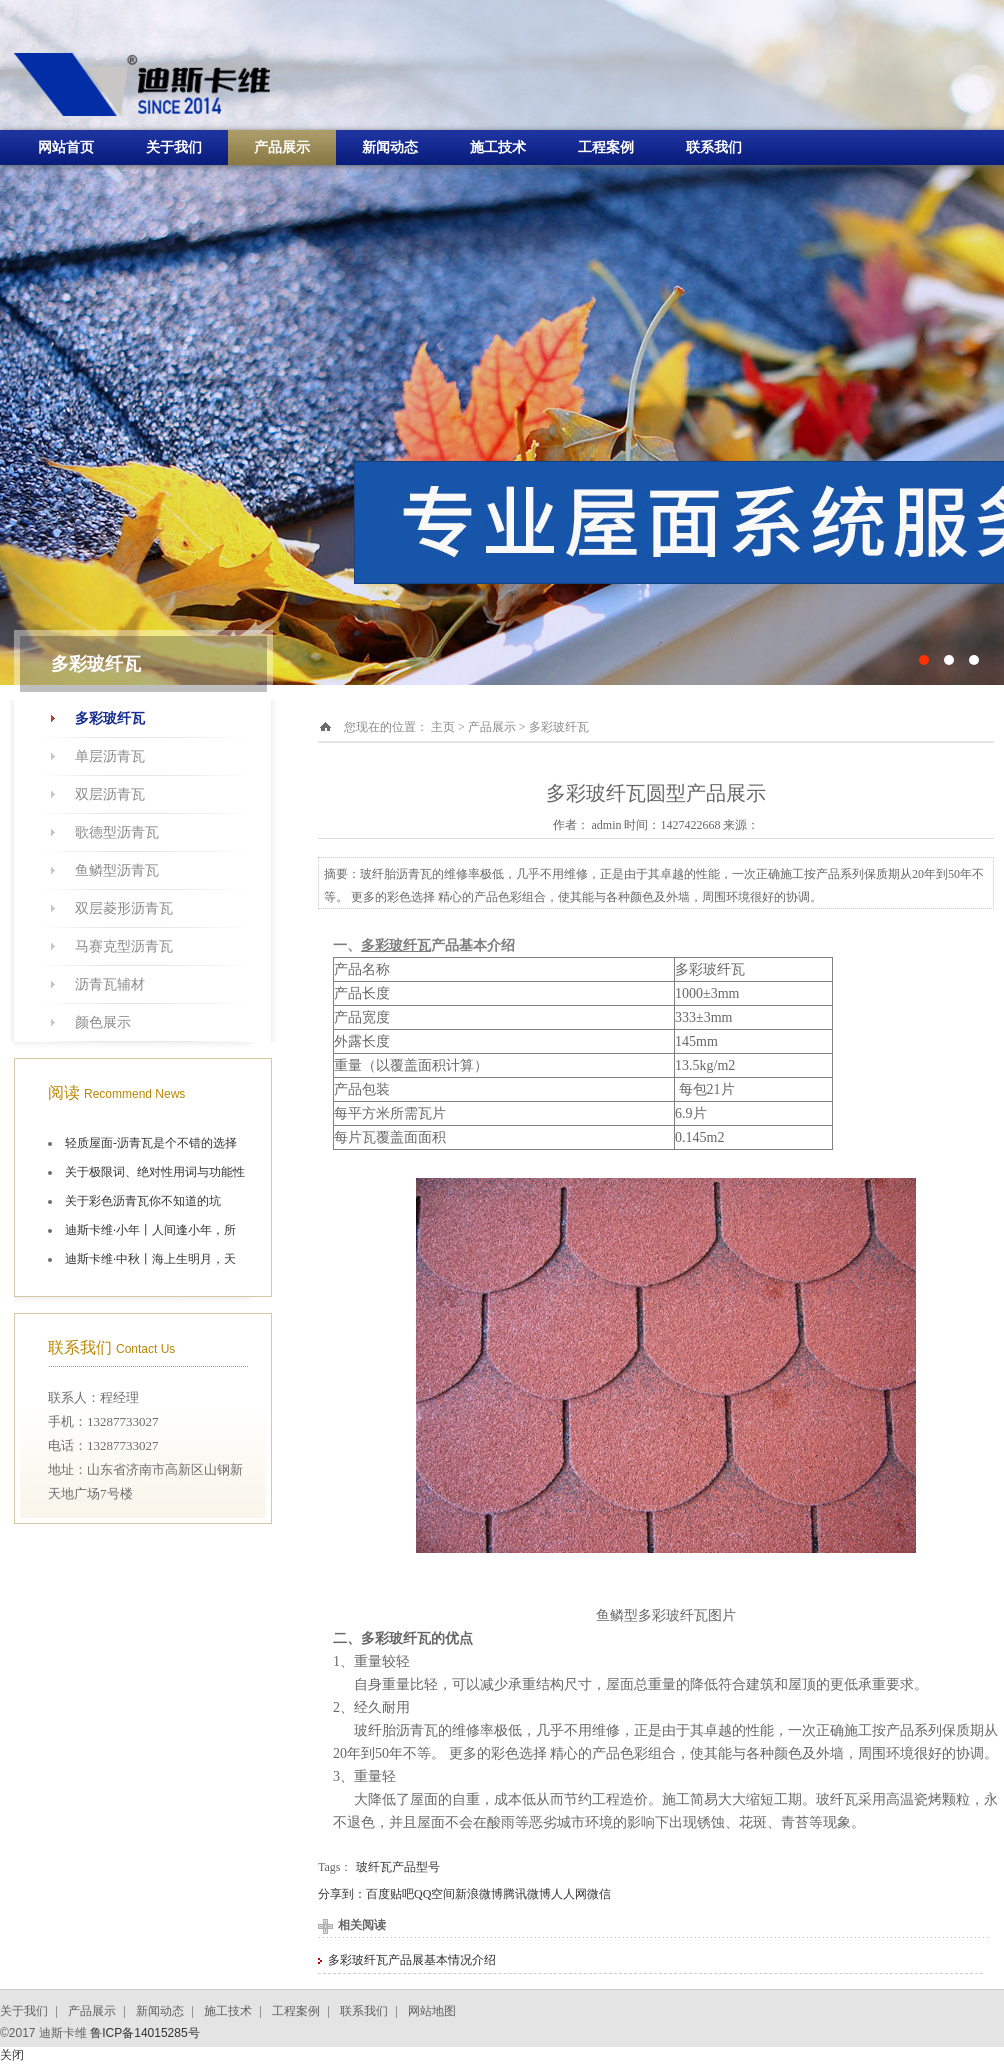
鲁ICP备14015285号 (144, 2033)
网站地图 (432, 2011)
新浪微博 (479, 1894)
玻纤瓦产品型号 (398, 1867)
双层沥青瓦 (110, 794)
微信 (599, 1894)
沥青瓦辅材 (110, 984)
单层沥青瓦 (110, 756)
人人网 (569, 1894)
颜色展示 (103, 1022)
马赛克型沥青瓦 (124, 946)
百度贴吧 (390, 1894)
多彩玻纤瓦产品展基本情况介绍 (412, 1960)
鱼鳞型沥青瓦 (117, 870)
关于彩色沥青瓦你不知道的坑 (143, 1201)
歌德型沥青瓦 (117, 832)
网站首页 (66, 147)
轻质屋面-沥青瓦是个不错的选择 (151, 1143)
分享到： (342, 1894)
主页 (443, 727)
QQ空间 (434, 1894)
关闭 (12, 2055)
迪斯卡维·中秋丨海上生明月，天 (150, 1259)
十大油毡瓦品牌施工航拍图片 (502, 342)
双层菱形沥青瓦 (124, 908)
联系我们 (714, 147)
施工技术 (498, 147)
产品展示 (282, 147)
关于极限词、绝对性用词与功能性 (155, 1172)
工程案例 (606, 147)
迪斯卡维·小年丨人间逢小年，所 (150, 1230)
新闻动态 (390, 147)
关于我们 (174, 147)
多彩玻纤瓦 (110, 718)
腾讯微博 (527, 1894)
